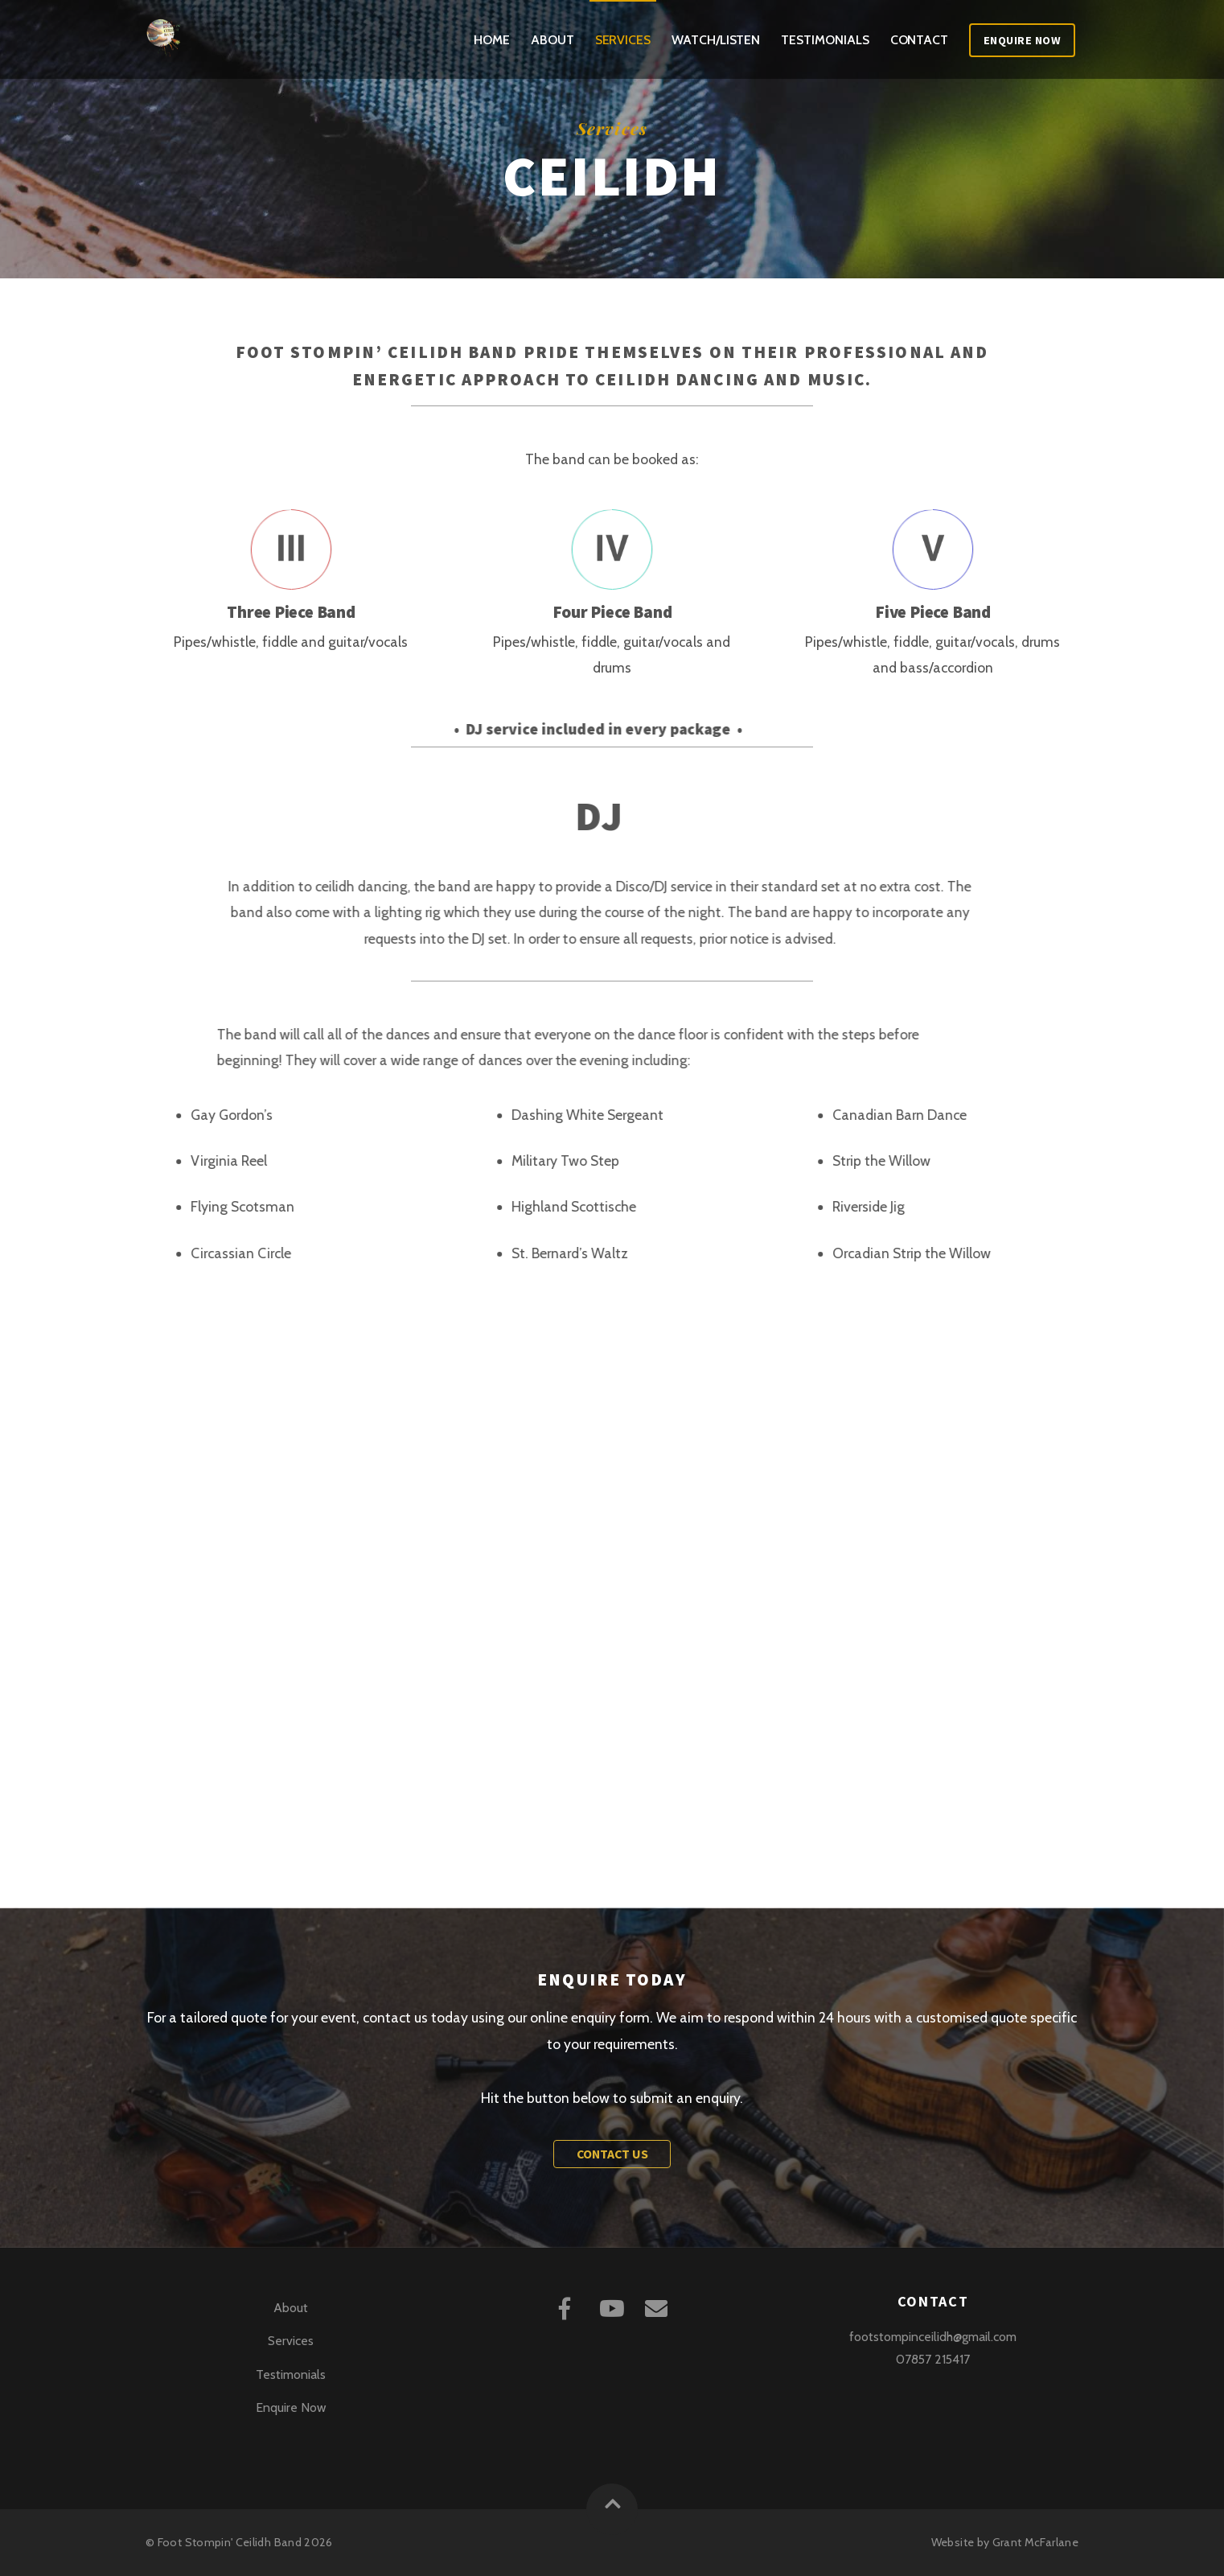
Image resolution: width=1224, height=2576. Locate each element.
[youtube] (613, 2307)
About (552, 39)
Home (492, 39)
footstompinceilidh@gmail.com (933, 2336)
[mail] (659, 2307)
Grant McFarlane (1035, 2542)
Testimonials (825, 39)
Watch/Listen (716, 39)
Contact (919, 39)
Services (623, 39)
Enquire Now (1023, 40)
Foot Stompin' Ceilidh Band (230, 2542)
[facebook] (567, 2307)
